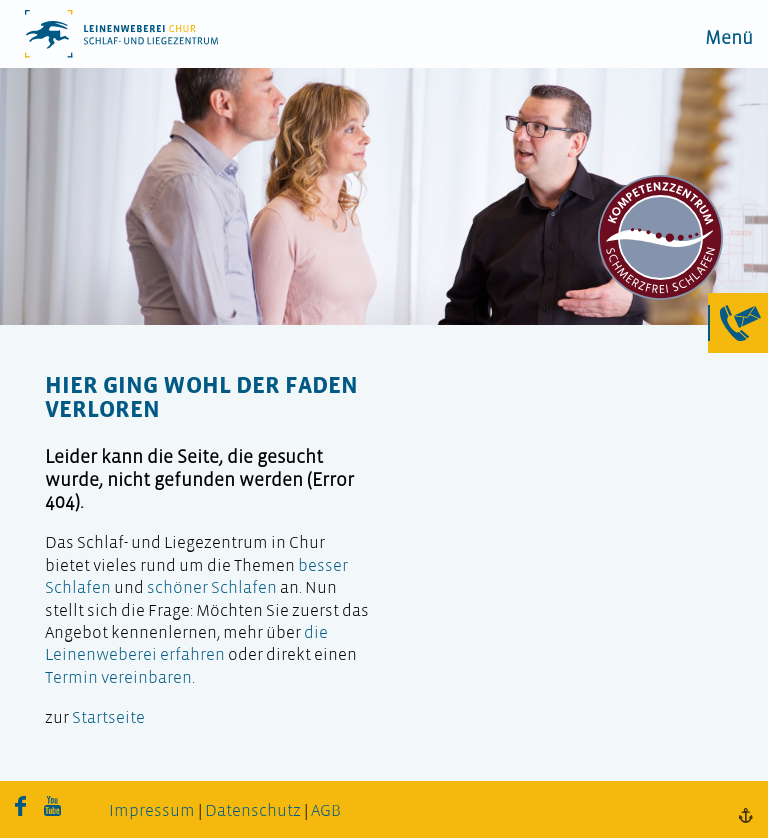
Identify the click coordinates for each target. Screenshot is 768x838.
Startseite (108, 718)
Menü (729, 39)
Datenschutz (253, 811)
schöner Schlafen (212, 588)
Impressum (152, 811)
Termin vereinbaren (118, 678)
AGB (326, 811)
